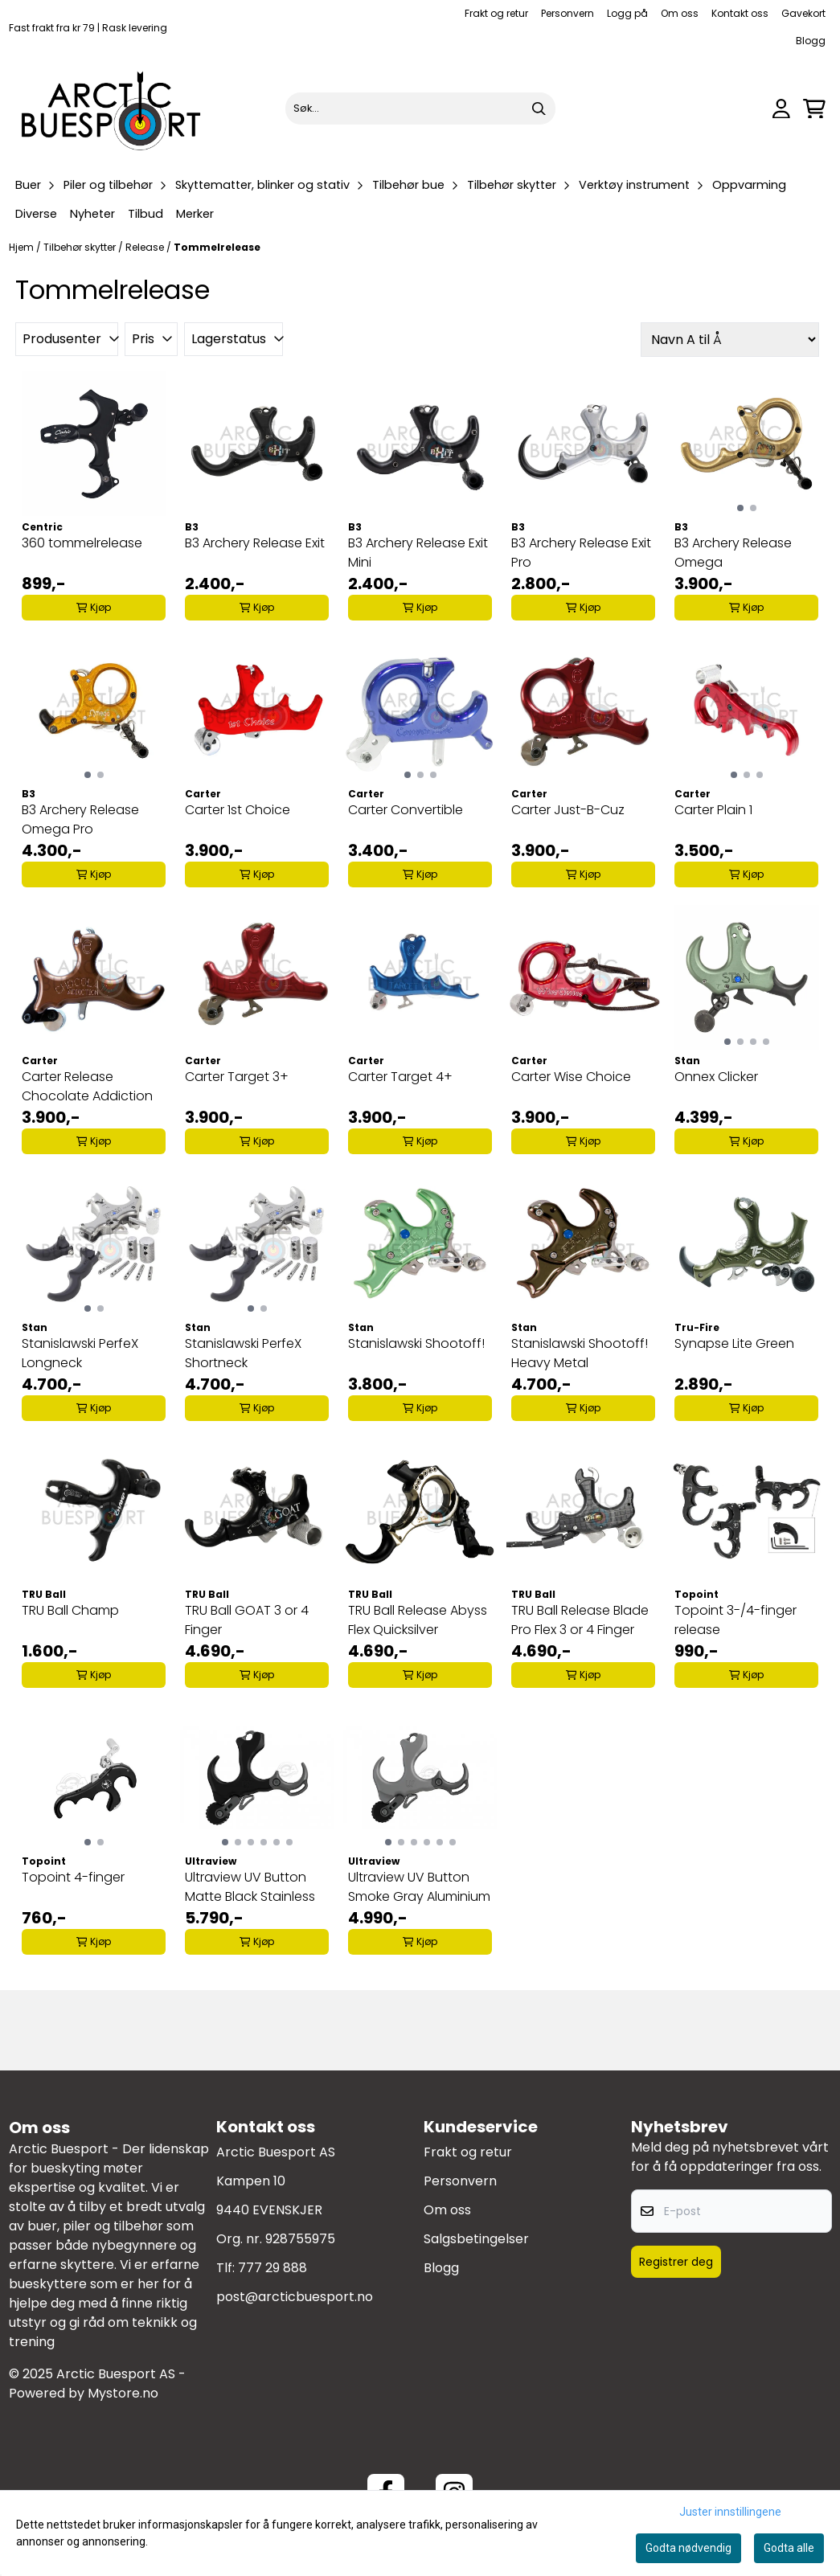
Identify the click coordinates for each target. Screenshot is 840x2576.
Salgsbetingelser (476, 2239)
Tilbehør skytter (80, 247)
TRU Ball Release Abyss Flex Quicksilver (417, 1620)
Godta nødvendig (688, 2547)
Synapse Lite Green (734, 1343)
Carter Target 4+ (400, 1076)
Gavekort (803, 13)
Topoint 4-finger (73, 1877)
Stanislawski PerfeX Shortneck (243, 1353)
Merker (195, 214)
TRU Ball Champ (70, 1610)
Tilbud (145, 214)
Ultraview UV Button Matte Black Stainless (250, 1887)
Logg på (627, 13)
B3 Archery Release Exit (255, 543)
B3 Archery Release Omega (733, 552)
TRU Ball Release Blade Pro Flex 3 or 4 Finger (580, 1620)
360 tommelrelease (82, 543)
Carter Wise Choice (571, 1076)
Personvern (567, 13)
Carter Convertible (405, 810)
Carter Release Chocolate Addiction (87, 1086)
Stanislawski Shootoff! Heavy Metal (579, 1353)
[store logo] (112, 108)
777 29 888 (272, 2268)
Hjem (22, 247)
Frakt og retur (496, 13)
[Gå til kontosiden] (781, 108)
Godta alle (789, 2547)
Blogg (811, 40)
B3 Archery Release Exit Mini (418, 552)
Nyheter (92, 214)
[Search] (539, 108)
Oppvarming (749, 185)
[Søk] (420, 108)
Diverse (36, 214)
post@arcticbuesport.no (294, 2296)
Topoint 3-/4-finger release (735, 1620)
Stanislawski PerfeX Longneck (80, 1353)
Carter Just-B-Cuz (568, 810)
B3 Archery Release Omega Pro (80, 819)
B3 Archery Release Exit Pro (581, 552)
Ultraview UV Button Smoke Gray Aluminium (419, 1887)
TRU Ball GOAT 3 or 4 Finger (247, 1620)
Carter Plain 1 (713, 810)
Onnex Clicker (716, 1076)
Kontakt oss (739, 13)
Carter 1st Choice (237, 810)
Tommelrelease (217, 247)
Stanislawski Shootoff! (416, 1343)
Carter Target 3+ (237, 1076)
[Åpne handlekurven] (814, 108)
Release (145, 247)
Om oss (680, 13)
